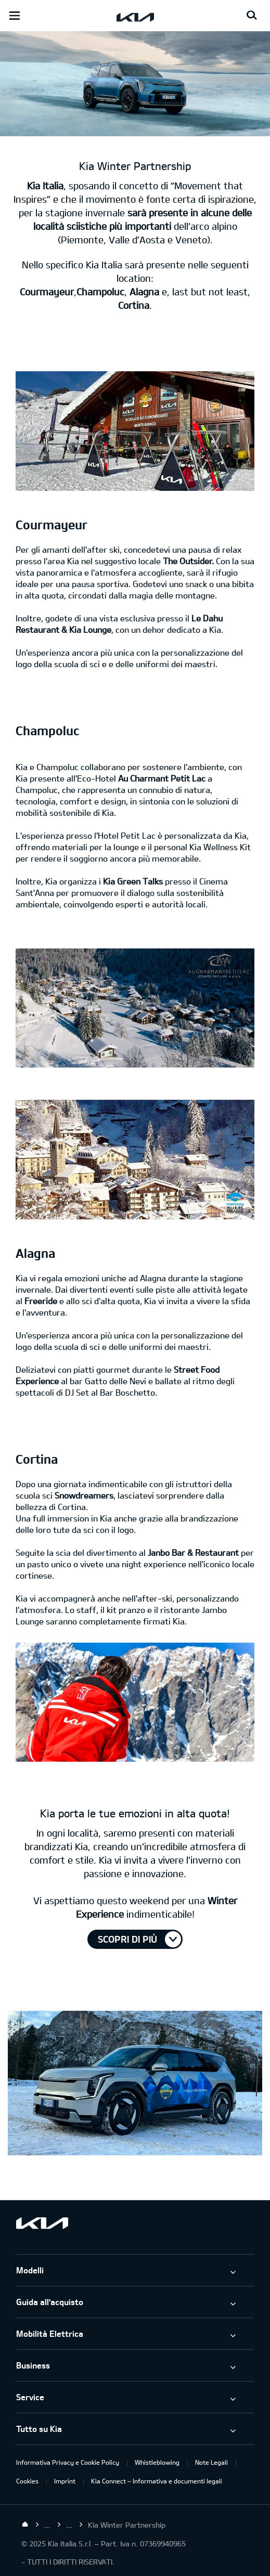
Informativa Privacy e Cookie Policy (67, 2462)
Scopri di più (127, 1939)
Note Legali (211, 2462)
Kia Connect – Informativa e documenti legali (156, 2480)
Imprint (64, 2480)
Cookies (27, 2480)
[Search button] (252, 15)
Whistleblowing (157, 2462)
